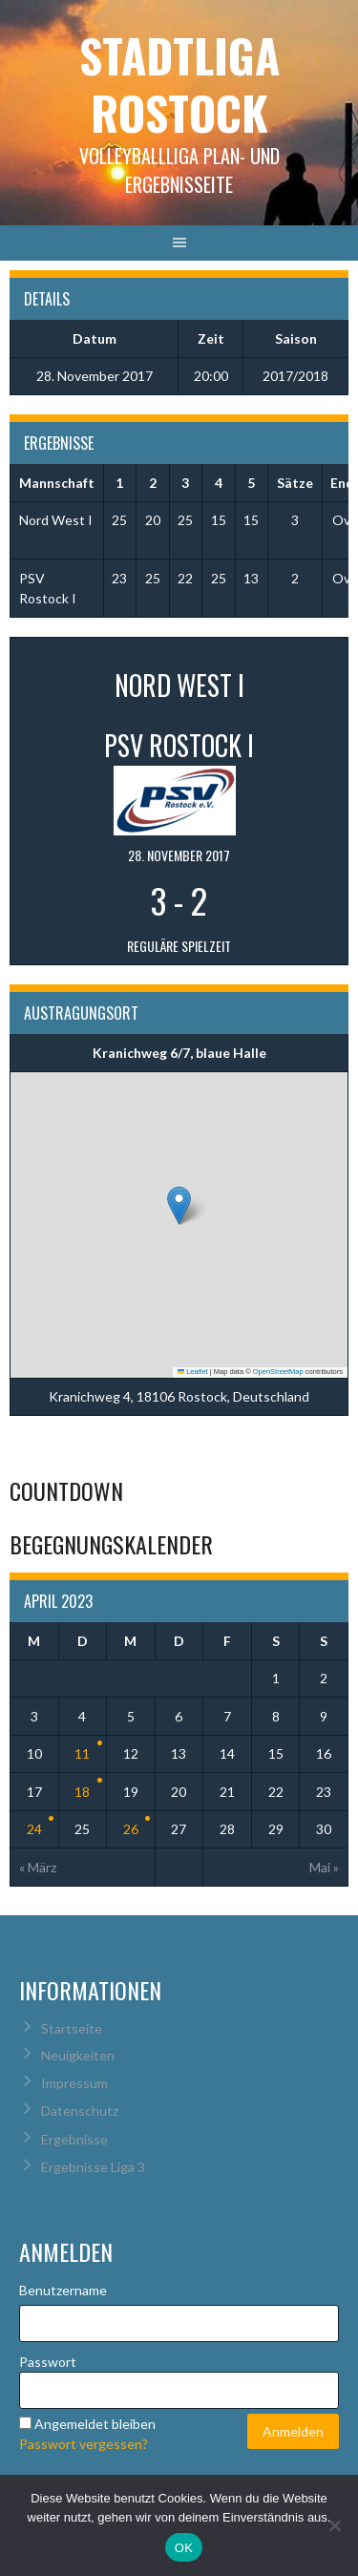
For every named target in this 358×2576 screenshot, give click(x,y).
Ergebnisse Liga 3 (93, 2167)
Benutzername (63, 2290)
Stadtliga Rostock (179, 83)
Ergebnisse (74, 2139)
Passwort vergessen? (83, 2444)
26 (130, 1829)
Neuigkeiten (78, 2055)
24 (34, 1829)
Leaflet (193, 1371)
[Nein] (334, 2525)
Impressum (74, 2083)
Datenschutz (79, 2110)
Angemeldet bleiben (95, 2424)
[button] (179, 1205)
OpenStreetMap (278, 1371)
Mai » (324, 1867)
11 (82, 1753)
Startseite (71, 2028)
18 (82, 1792)
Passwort (47, 2362)
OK (184, 2548)
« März (37, 1867)
